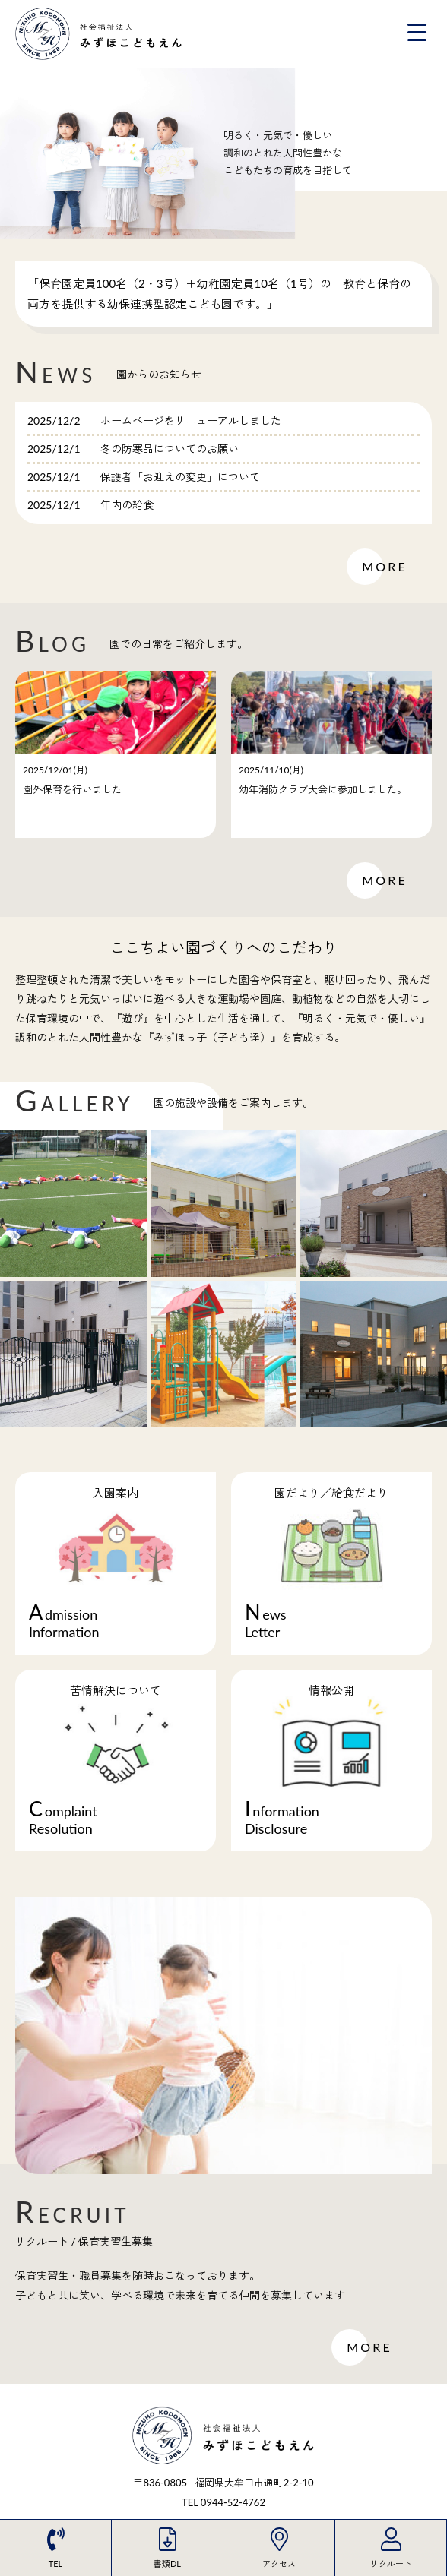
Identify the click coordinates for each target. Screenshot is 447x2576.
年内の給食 (127, 504)
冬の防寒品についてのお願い (169, 448)
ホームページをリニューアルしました (190, 420)
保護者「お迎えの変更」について (180, 476)
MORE (384, 567)
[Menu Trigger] (417, 32)
